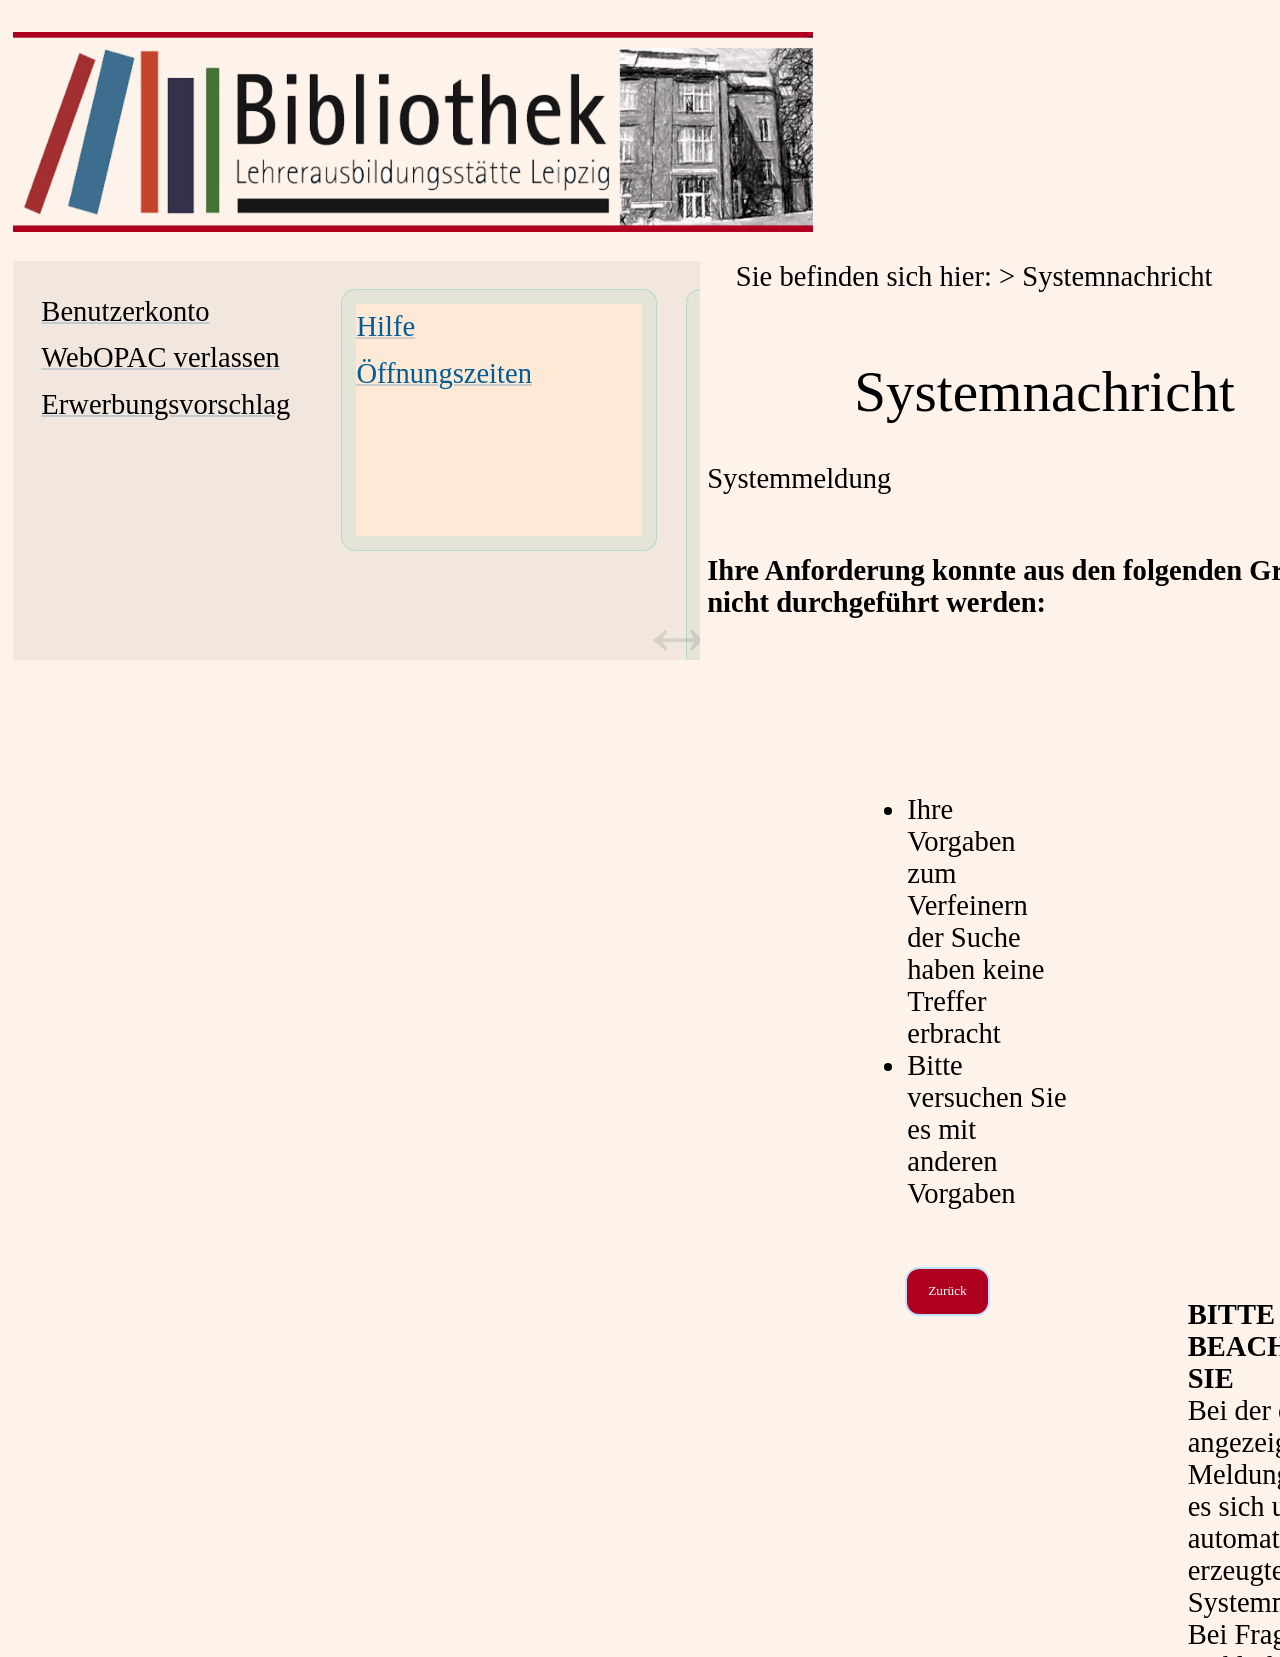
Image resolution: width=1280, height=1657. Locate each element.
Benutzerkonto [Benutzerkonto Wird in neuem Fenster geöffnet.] (125, 311)
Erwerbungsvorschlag (165, 404)
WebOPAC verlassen (160, 357)
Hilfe (385, 326)
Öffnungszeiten (443, 373)
